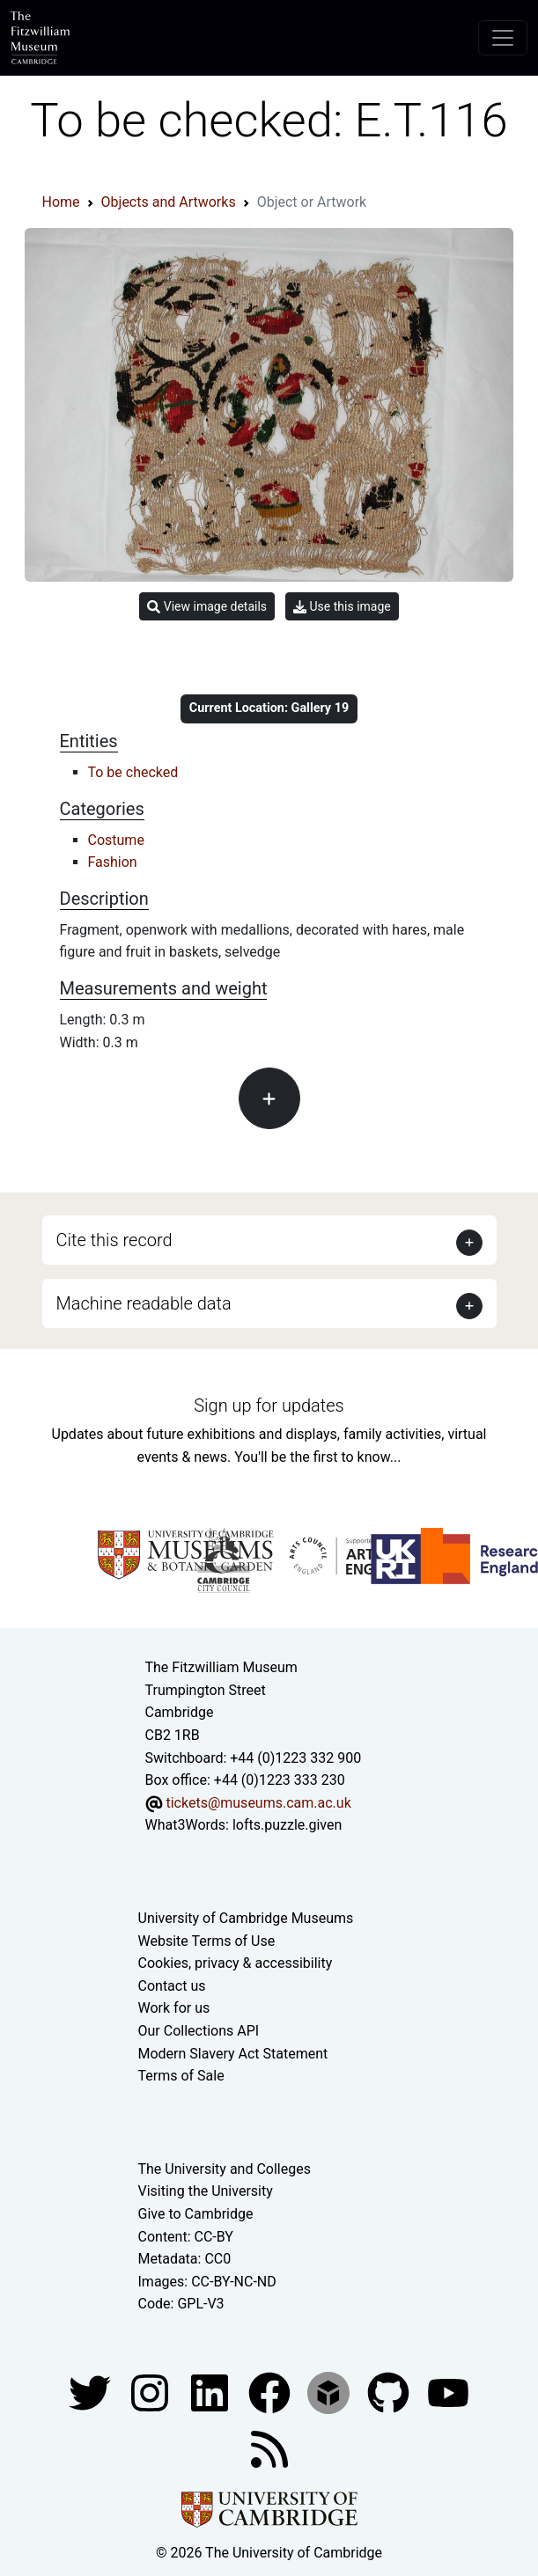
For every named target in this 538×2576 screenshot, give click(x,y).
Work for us (174, 2008)
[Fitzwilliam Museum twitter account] (92, 2391)
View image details (207, 606)
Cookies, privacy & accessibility (235, 1963)
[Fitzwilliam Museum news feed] (269, 2448)
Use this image (342, 606)
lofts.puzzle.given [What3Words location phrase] (287, 1824)
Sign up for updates (268, 1405)
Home (61, 202)
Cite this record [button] (114, 1240)
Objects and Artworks (168, 202)
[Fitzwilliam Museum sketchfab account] (330, 2391)
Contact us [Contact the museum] (172, 1986)
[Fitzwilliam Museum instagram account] (151, 2391)
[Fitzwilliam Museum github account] (390, 2391)
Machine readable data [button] (144, 1303)
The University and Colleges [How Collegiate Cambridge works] (224, 2169)
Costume (116, 840)
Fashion (112, 862)
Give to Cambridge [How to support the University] (196, 2213)
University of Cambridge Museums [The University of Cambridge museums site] (246, 1918)
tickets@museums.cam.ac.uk (258, 1802)
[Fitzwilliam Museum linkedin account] (271, 2391)
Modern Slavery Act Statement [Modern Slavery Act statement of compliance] (233, 2053)
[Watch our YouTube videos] (448, 2391)
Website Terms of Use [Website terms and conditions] (207, 1941)
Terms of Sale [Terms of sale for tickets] (181, 2075)
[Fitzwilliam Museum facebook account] (211, 2391)
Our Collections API (199, 2030)
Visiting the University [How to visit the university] (205, 2191)
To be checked (133, 772)
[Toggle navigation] (502, 37)
